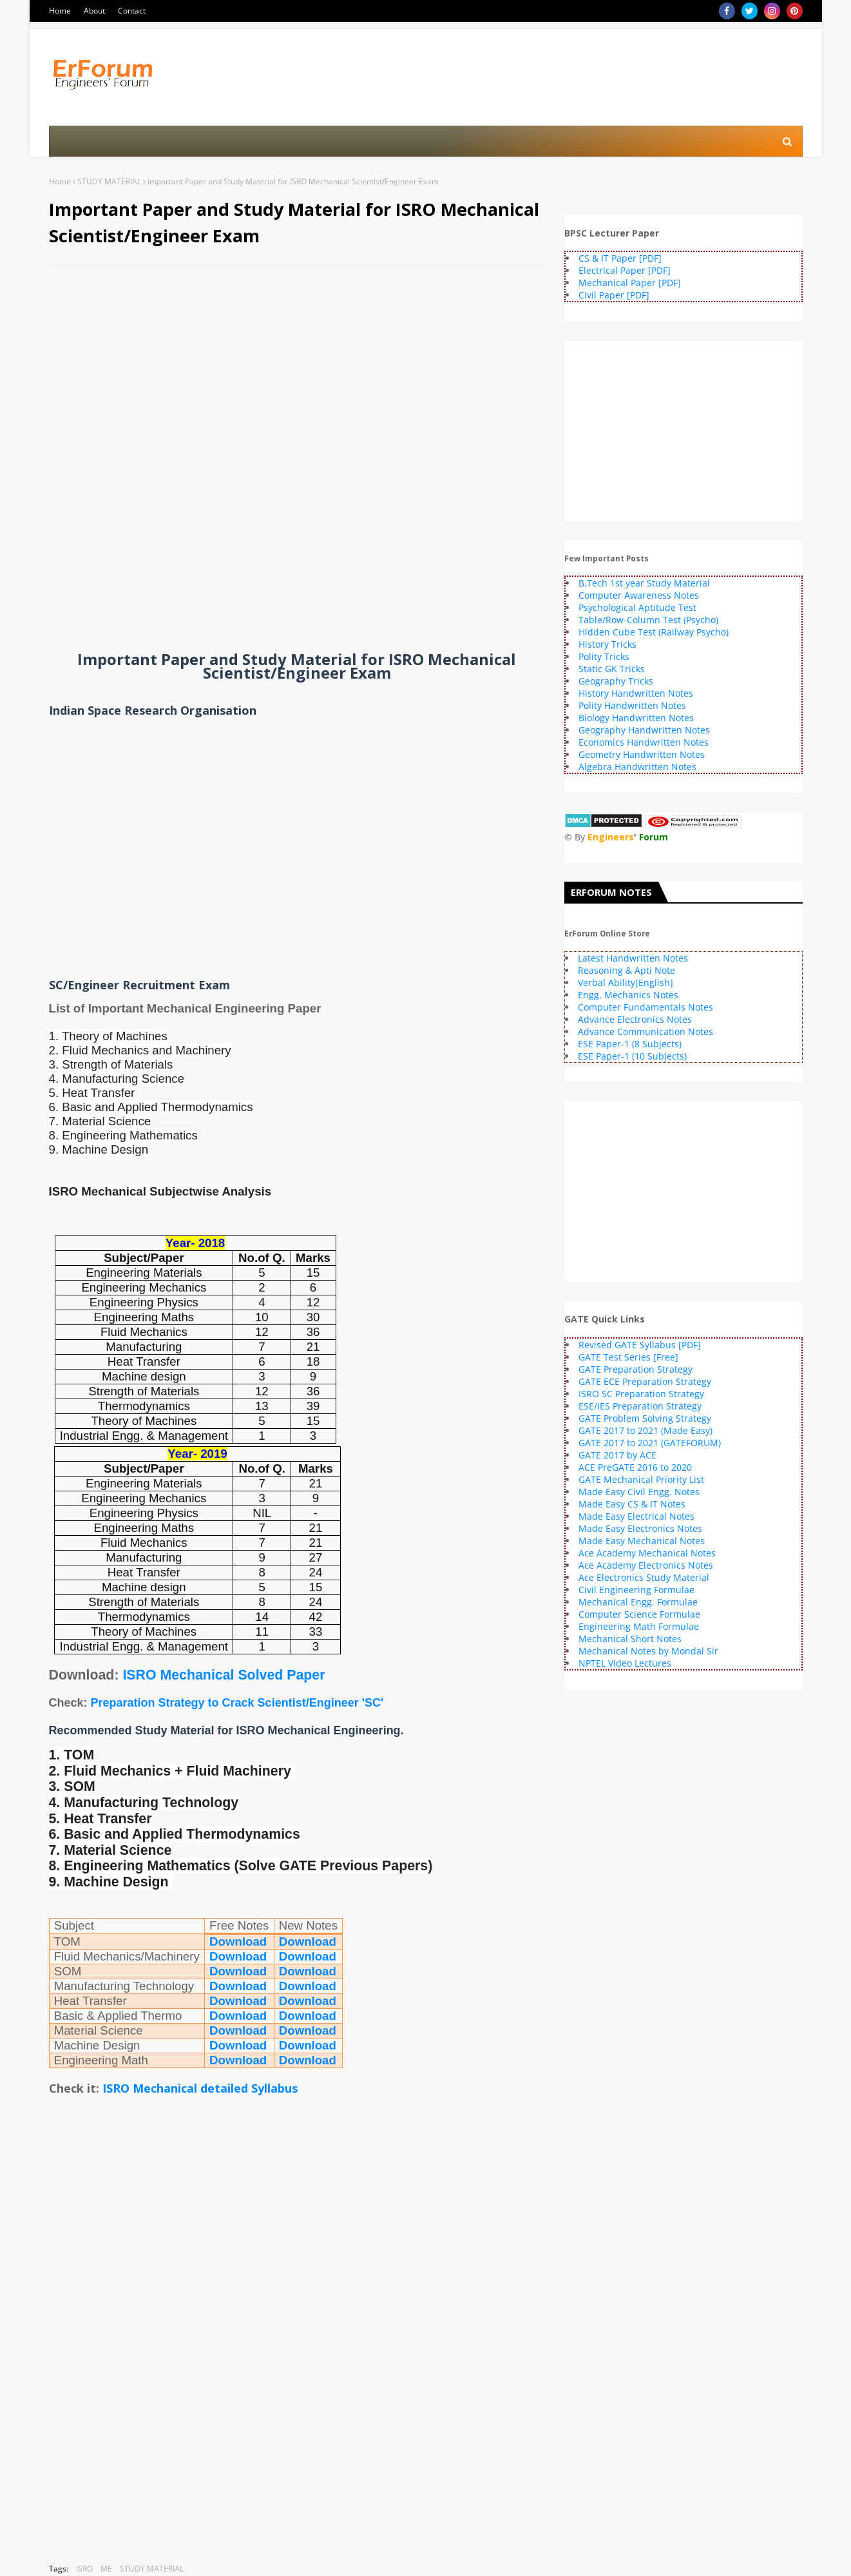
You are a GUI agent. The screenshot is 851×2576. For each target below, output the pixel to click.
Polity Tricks (603, 656)
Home (60, 10)
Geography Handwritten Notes (644, 730)
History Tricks (607, 644)
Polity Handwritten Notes (632, 705)
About (94, 10)
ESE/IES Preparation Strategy (640, 1406)
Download (238, 1941)
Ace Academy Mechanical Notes (647, 1553)
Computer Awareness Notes (638, 595)
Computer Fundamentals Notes (645, 1007)
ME (106, 2568)
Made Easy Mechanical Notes (641, 1541)
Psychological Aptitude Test (637, 607)
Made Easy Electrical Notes (636, 1516)
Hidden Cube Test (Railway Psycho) (653, 632)
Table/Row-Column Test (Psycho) (648, 620)
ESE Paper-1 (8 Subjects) (630, 1044)
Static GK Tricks (611, 669)
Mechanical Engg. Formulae (638, 1602)
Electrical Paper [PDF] (624, 270)
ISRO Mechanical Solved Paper (223, 1675)
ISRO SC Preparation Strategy (641, 1394)
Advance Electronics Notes (635, 1019)
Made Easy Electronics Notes (640, 1528)
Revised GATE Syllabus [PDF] (639, 1345)
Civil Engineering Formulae (636, 1589)
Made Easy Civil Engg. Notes (639, 1492)
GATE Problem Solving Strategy (644, 1418)
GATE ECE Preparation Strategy (644, 1381)
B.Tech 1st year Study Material (644, 583)
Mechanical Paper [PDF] (629, 282)
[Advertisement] (297, 368)
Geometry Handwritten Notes (641, 754)
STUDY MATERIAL (109, 181)
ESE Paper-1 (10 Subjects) (632, 1056)
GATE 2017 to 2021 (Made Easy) (645, 1430)
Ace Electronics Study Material (643, 1577)
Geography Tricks (615, 681)
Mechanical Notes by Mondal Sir (648, 1651)
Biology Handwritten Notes (636, 718)
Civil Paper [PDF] (613, 295)
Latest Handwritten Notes (633, 958)
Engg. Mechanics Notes (628, 995)
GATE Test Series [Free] (628, 1357)
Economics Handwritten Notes (643, 742)
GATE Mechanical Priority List (641, 1479)
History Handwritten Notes (635, 693)
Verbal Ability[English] (625, 982)
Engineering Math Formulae (638, 1626)
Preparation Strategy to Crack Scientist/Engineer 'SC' (237, 1702)
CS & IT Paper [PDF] (620, 258)
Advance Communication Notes (645, 1031)
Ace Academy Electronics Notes (645, 1565)
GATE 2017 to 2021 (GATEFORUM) (649, 1443)
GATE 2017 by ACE (617, 1455)
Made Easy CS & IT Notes (631, 1504)
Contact (132, 10)
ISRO (84, 2568)
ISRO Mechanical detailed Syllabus (200, 2088)
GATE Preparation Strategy (635, 1369)
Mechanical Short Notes (630, 1638)
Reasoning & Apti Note (626, 970)
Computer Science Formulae (639, 1614)
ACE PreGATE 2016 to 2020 (635, 1467)
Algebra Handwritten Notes (637, 766)
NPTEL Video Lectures (624, 1663)
